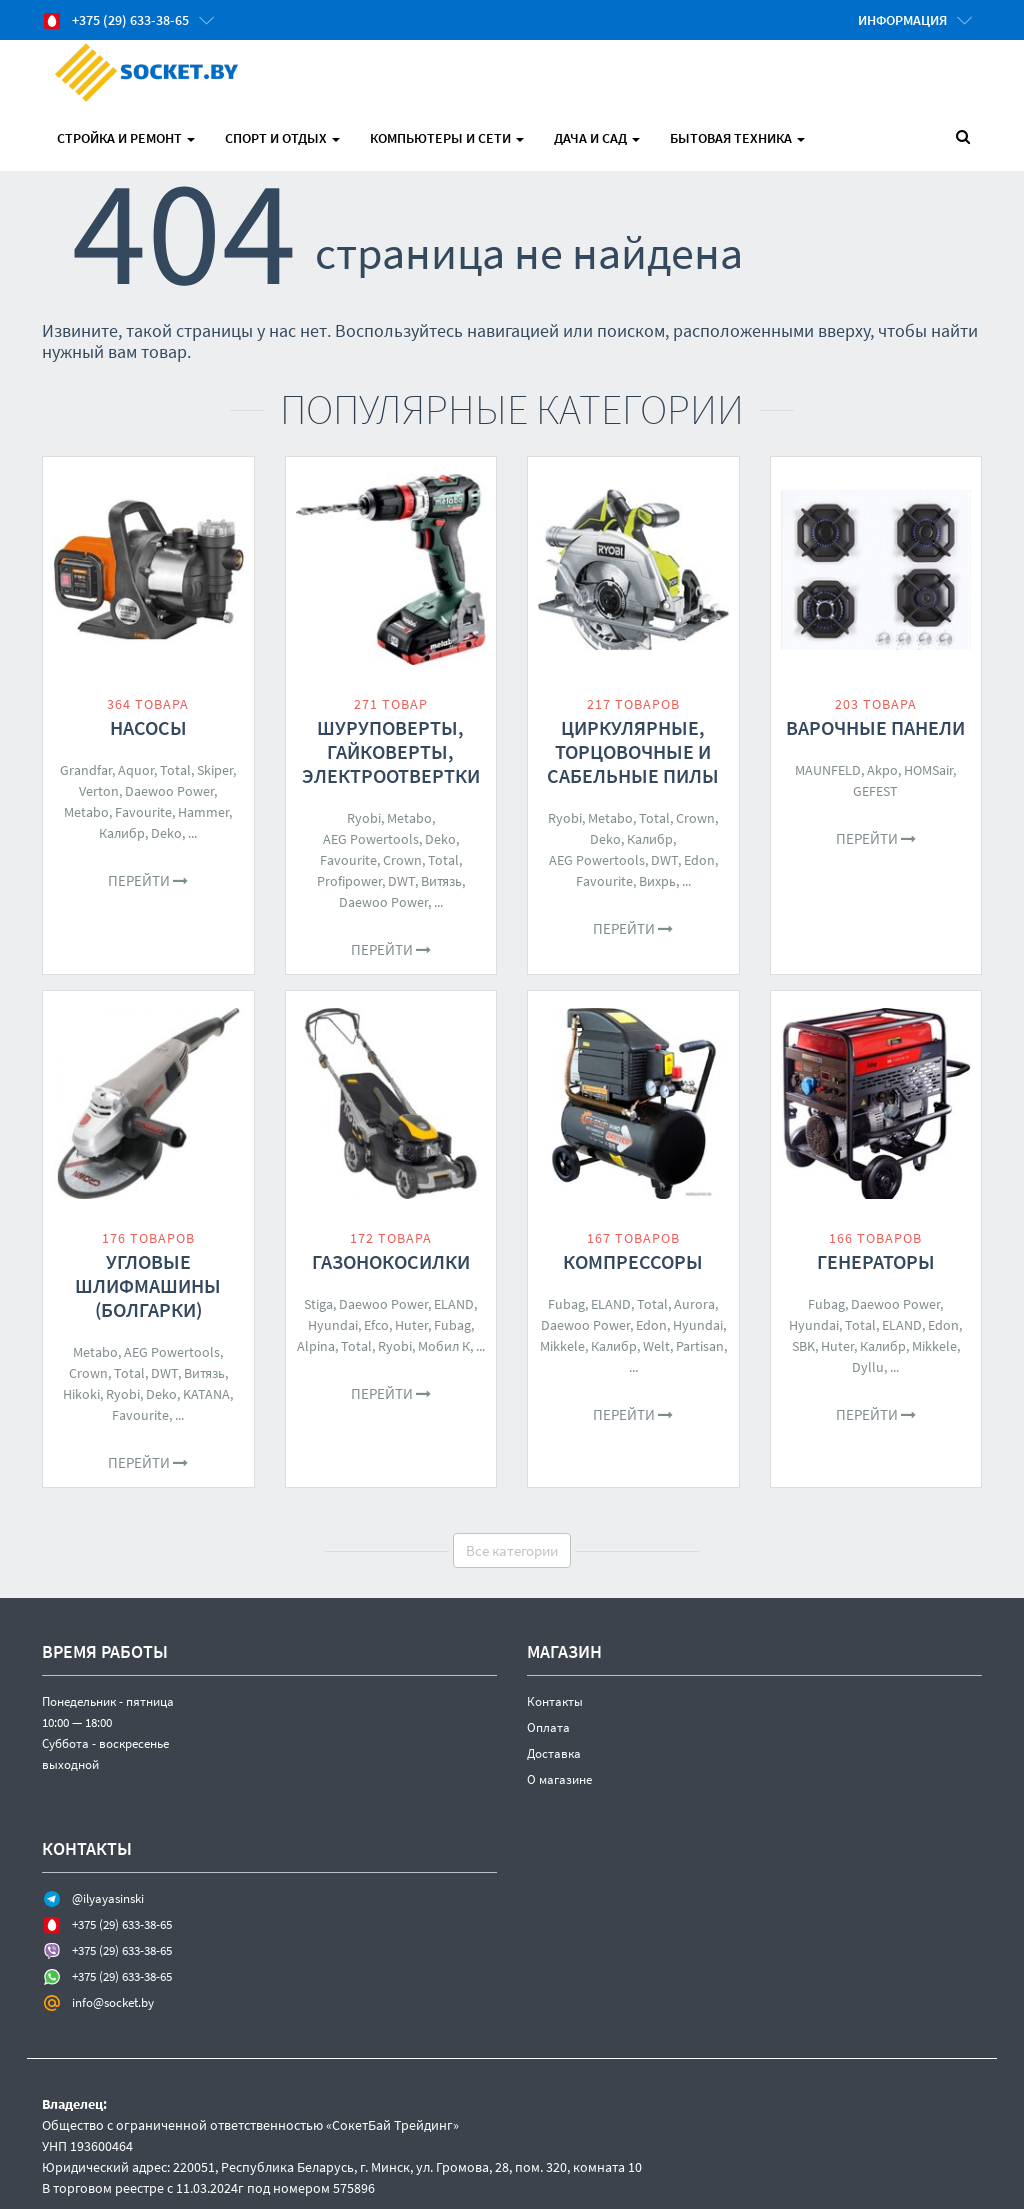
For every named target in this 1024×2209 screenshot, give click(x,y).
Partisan (700, 1346)
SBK (803, 1346)
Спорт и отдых (282, 138)
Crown (402, 860)
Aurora (694, 1304)
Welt (656, 1346)
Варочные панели (875, 727)
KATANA (206, 1394)
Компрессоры (633, 1261)
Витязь (441, 881)
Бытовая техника (737, 138)
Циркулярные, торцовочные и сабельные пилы (633, 751)
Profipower (349, 881)
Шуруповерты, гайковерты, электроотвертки (391, 751)
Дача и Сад (597, 138)
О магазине (559, 1779)
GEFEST (875, 791)
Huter (411, 1325)
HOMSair (928, 770)
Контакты (555, 1701)
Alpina (316, 1346)
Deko (166, 833)
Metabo (86, 812)
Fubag (452, 1325)
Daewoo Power (169, 791)
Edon (699, 860)
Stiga (318, 1304)
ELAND (454, 1304)
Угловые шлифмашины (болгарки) (148, 1285)
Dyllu (868, 1367)
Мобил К (444, 1346)
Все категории (512, 1550)
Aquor (136, 770)
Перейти (148, 880)
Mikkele (562, 1346)
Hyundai (333, 1325)
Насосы (148, 727)
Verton (99, 791)
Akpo (882, 770)
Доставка (554, 1753)
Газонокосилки (391, 1261)
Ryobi (364, 818)
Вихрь (657, 881)
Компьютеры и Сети (447, 138)
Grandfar (86, 770)
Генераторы (876, 1261)
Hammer (203, 812)
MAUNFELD (828, 770)
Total (175, 770)
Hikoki (81, 1394)
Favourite (143, 812)
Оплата (548, 1727)
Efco (376, 1325)
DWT (401, 881)
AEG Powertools (371, 839)
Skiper (215, 770)
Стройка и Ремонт (126, 138)
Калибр (122, 833)
